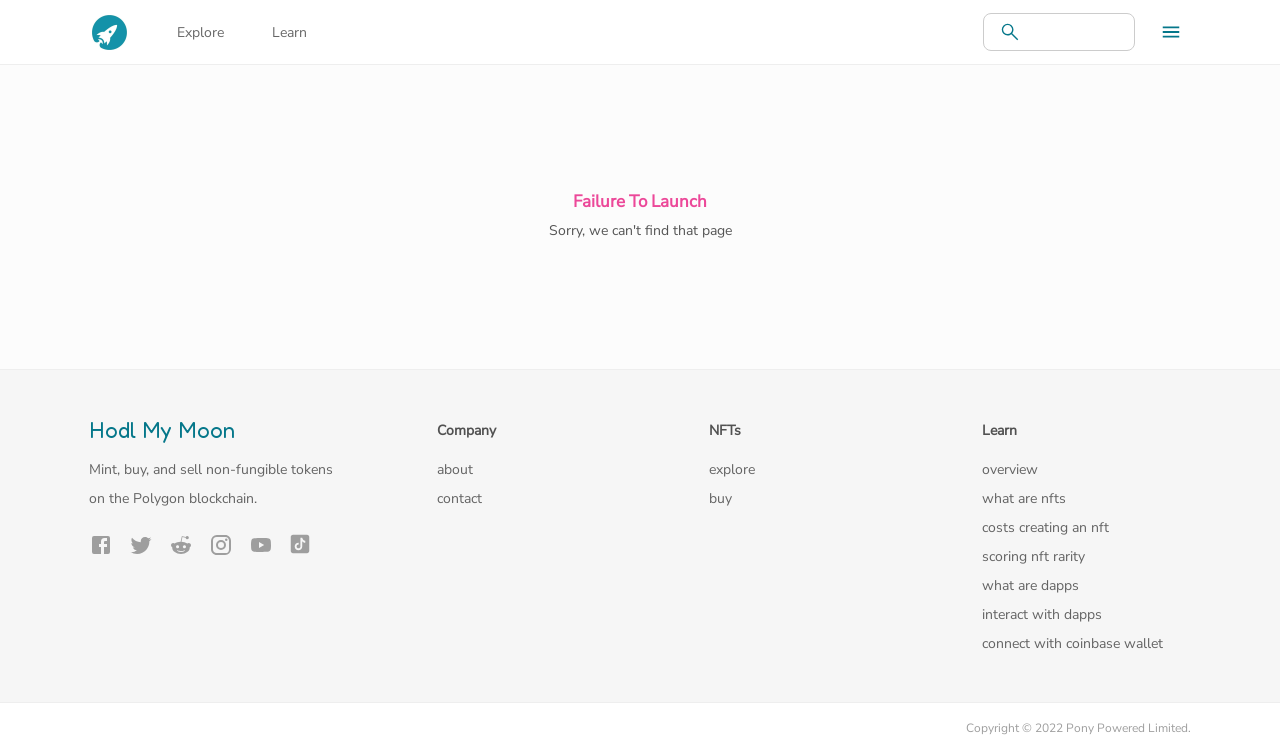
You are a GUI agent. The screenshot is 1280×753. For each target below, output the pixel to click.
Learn (289, 32)
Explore (200, 32)
